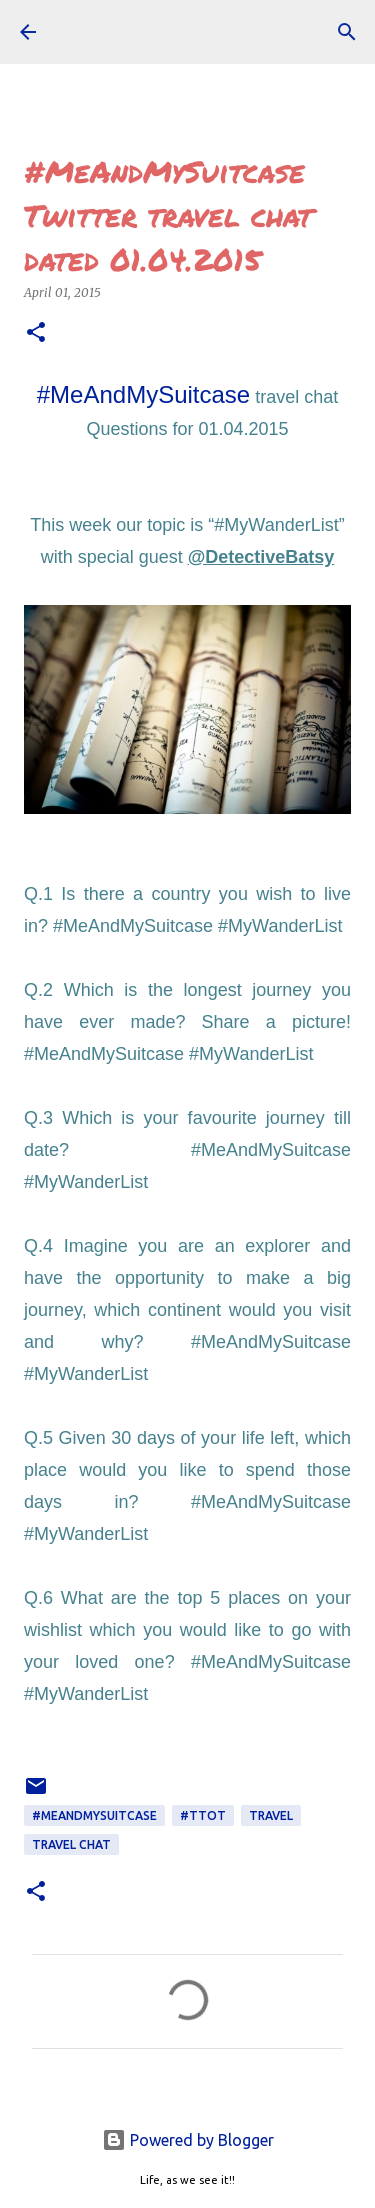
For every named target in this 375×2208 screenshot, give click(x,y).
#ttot (203, 1815)
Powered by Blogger (188, 2140)
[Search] (347, 32)
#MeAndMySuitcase (143, 394)
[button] (36, 333)
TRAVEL (271, 1815)
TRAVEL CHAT (71, 1844)
